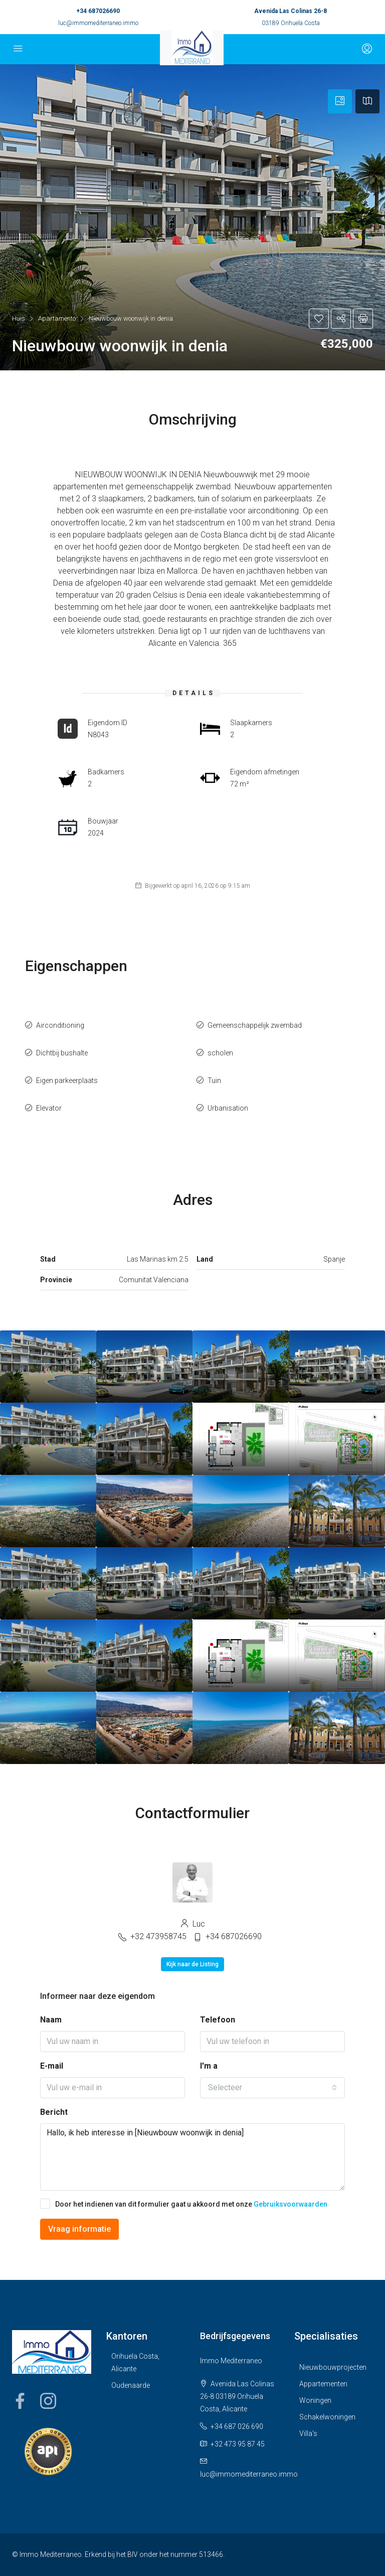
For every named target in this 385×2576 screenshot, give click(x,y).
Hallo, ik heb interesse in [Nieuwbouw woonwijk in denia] (192, 2157)
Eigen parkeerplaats (67, 1080)
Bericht (54, 2112)
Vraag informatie (79, 2229)
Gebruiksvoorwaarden (290, 2204)
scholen (220, 1053)
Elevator (49, 1108)
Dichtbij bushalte (62, 1053)
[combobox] (272, 2087)
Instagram (48, 2401)
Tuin (214, 1080)
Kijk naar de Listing (192, 1964)
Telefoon (217, 2019)
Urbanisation (228, 1108)
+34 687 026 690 (237, 2426)
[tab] (340, 101)
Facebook (20, 2401)
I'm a (209, 2066)
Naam (51, 2019)
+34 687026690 (98, 11)
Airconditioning (60, 1025)
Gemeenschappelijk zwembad (255, 1025)
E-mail (51, 2066)
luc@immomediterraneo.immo (98, 23)
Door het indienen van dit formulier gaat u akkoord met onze (183, 2204)
